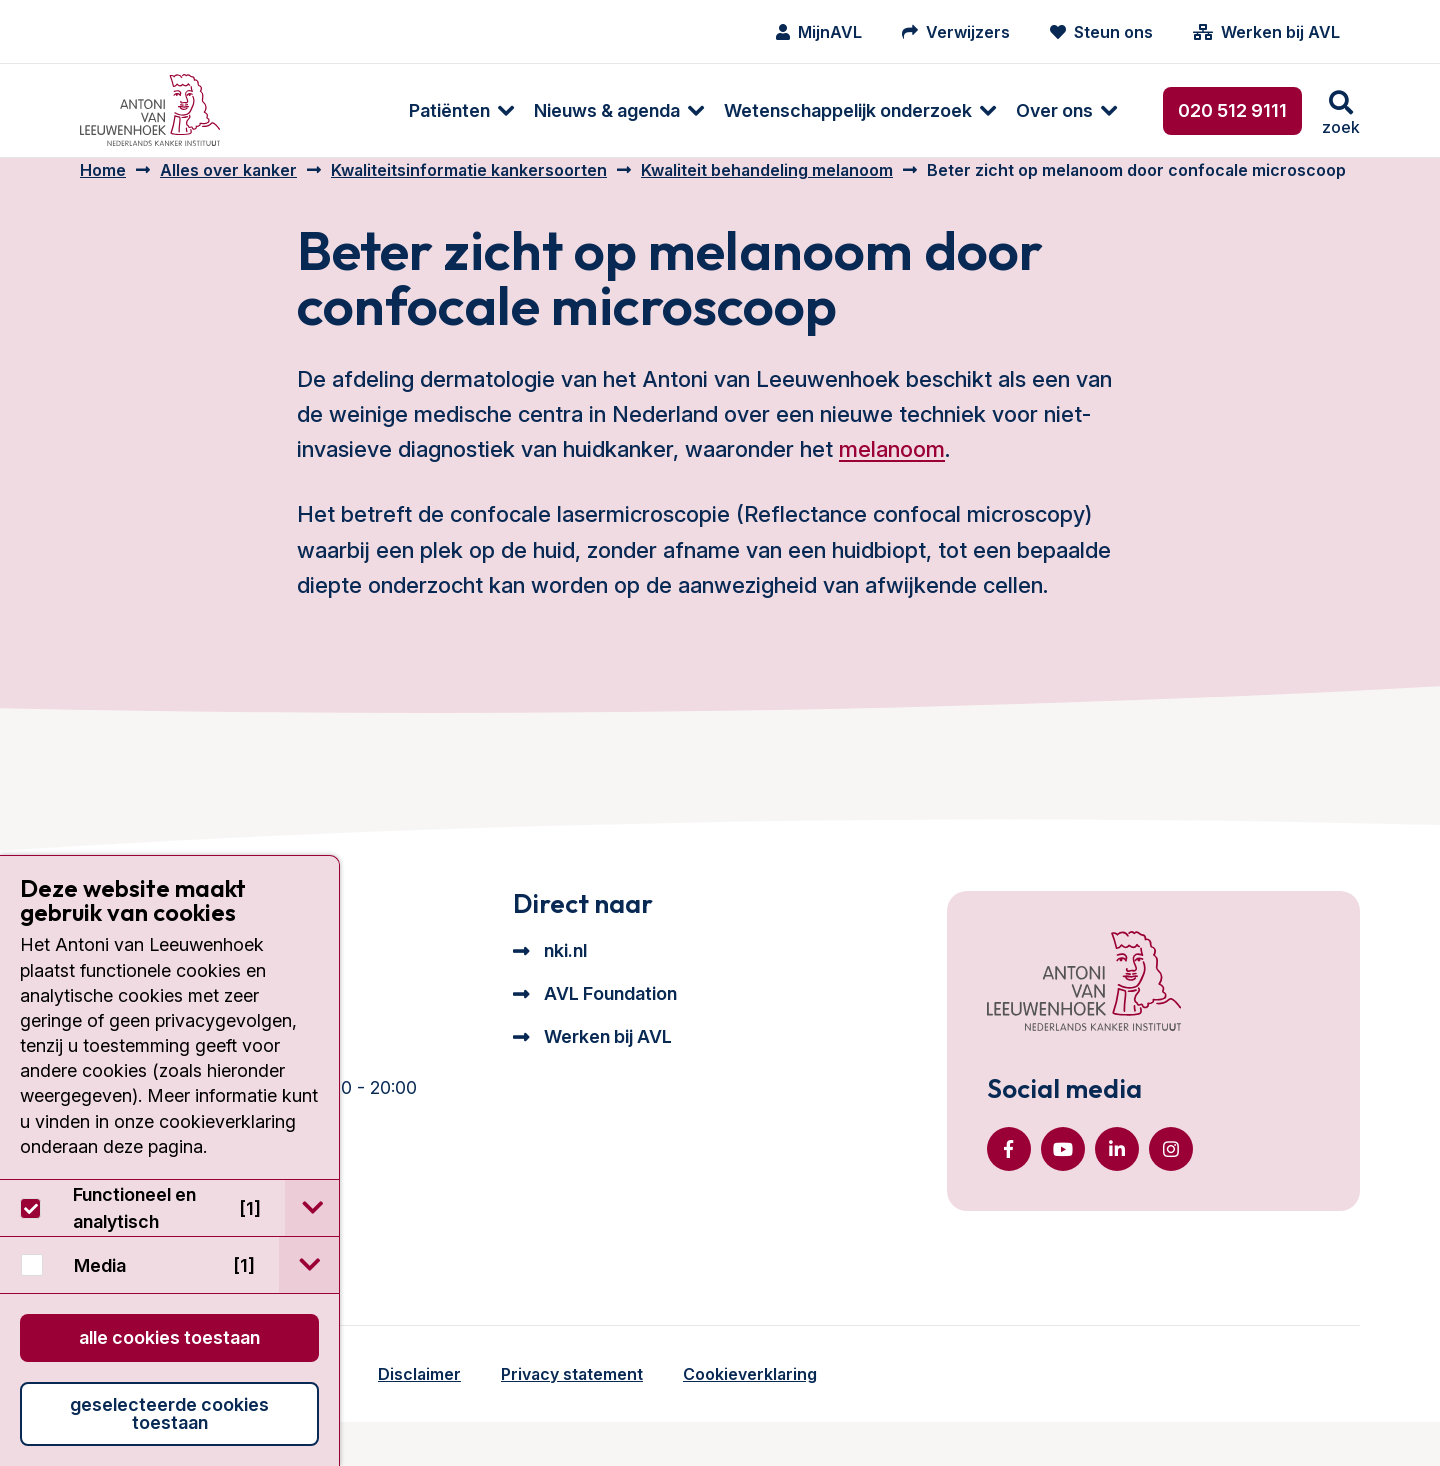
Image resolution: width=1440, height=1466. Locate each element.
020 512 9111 (1232, 110)
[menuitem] (302, 110)
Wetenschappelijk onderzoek (699, 110)
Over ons (905, 110)
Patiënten (300, 110)
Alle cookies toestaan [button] (169, 1337)
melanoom (892, 469)
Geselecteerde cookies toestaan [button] (169, 1413)
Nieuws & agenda (458, 110)
